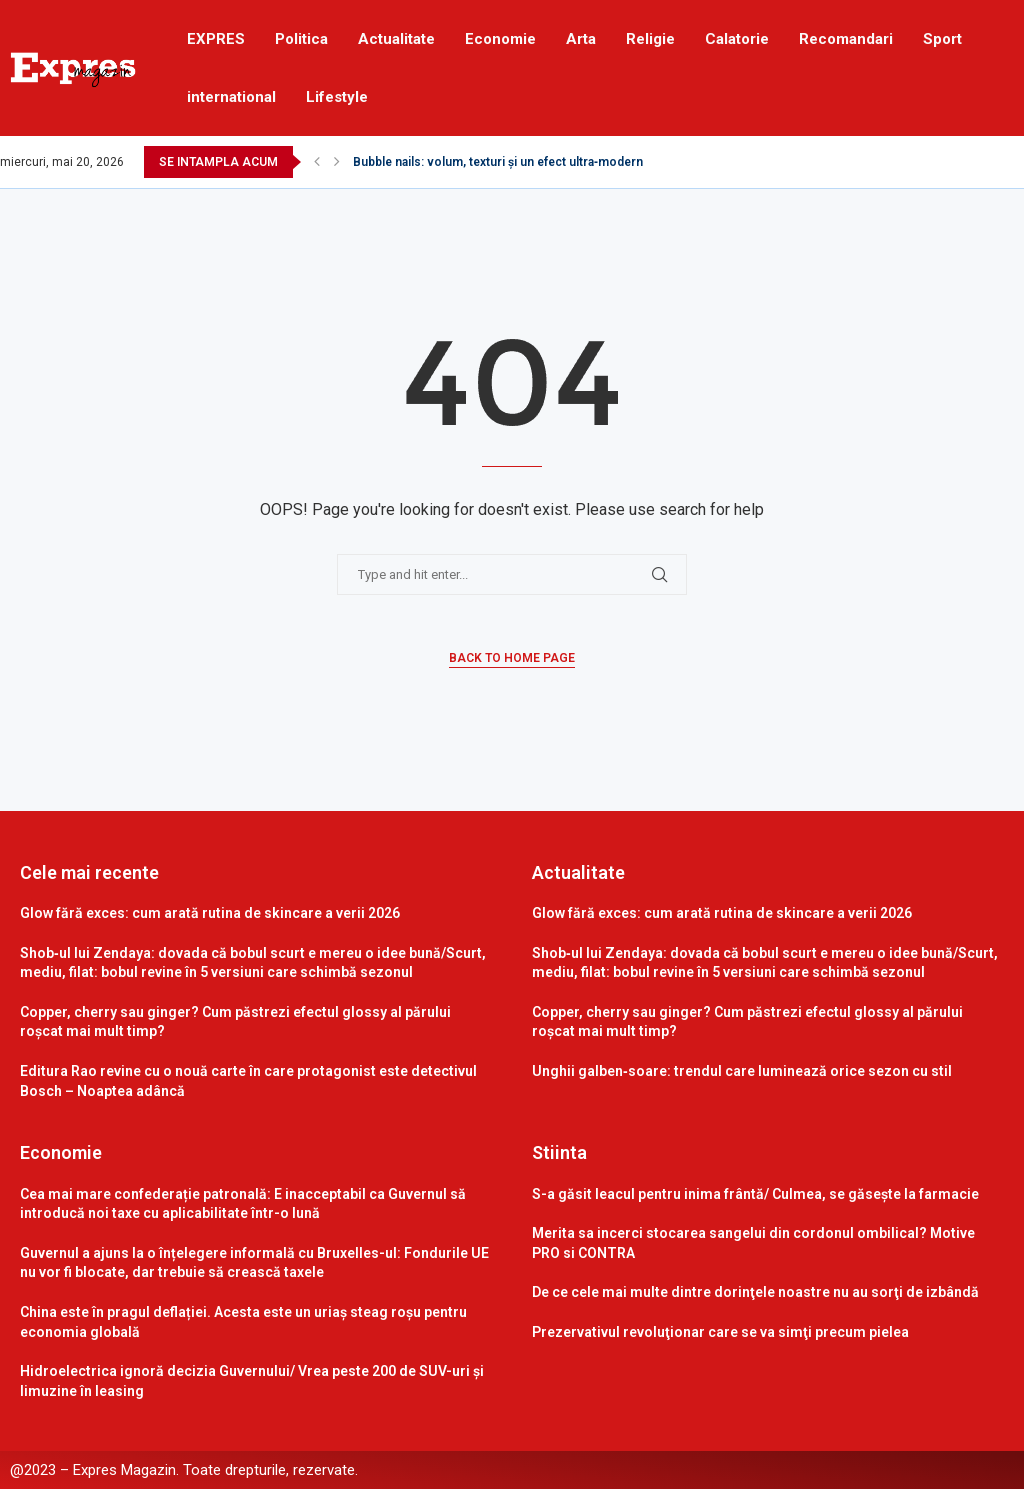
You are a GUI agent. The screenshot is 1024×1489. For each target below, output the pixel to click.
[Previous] (317, 162)
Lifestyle (337, 97)
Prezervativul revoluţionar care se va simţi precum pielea (720, 1332)
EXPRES (216, 39)
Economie (500, 39)
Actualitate (396, 39)
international (231, 97)
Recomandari (846, 39)
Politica (301, 39)
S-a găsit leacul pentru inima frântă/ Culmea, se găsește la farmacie (755, 1194)
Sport (942, 39)
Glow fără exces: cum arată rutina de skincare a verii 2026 (210, 913)
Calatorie (737, 39)
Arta (581, 39)
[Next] (337, 162)
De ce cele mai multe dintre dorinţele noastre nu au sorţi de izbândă (755, 1292)
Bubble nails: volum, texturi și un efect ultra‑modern (498, 162)
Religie (650, 39)
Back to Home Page (512, 658)
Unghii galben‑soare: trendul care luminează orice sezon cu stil (742, 1071)
